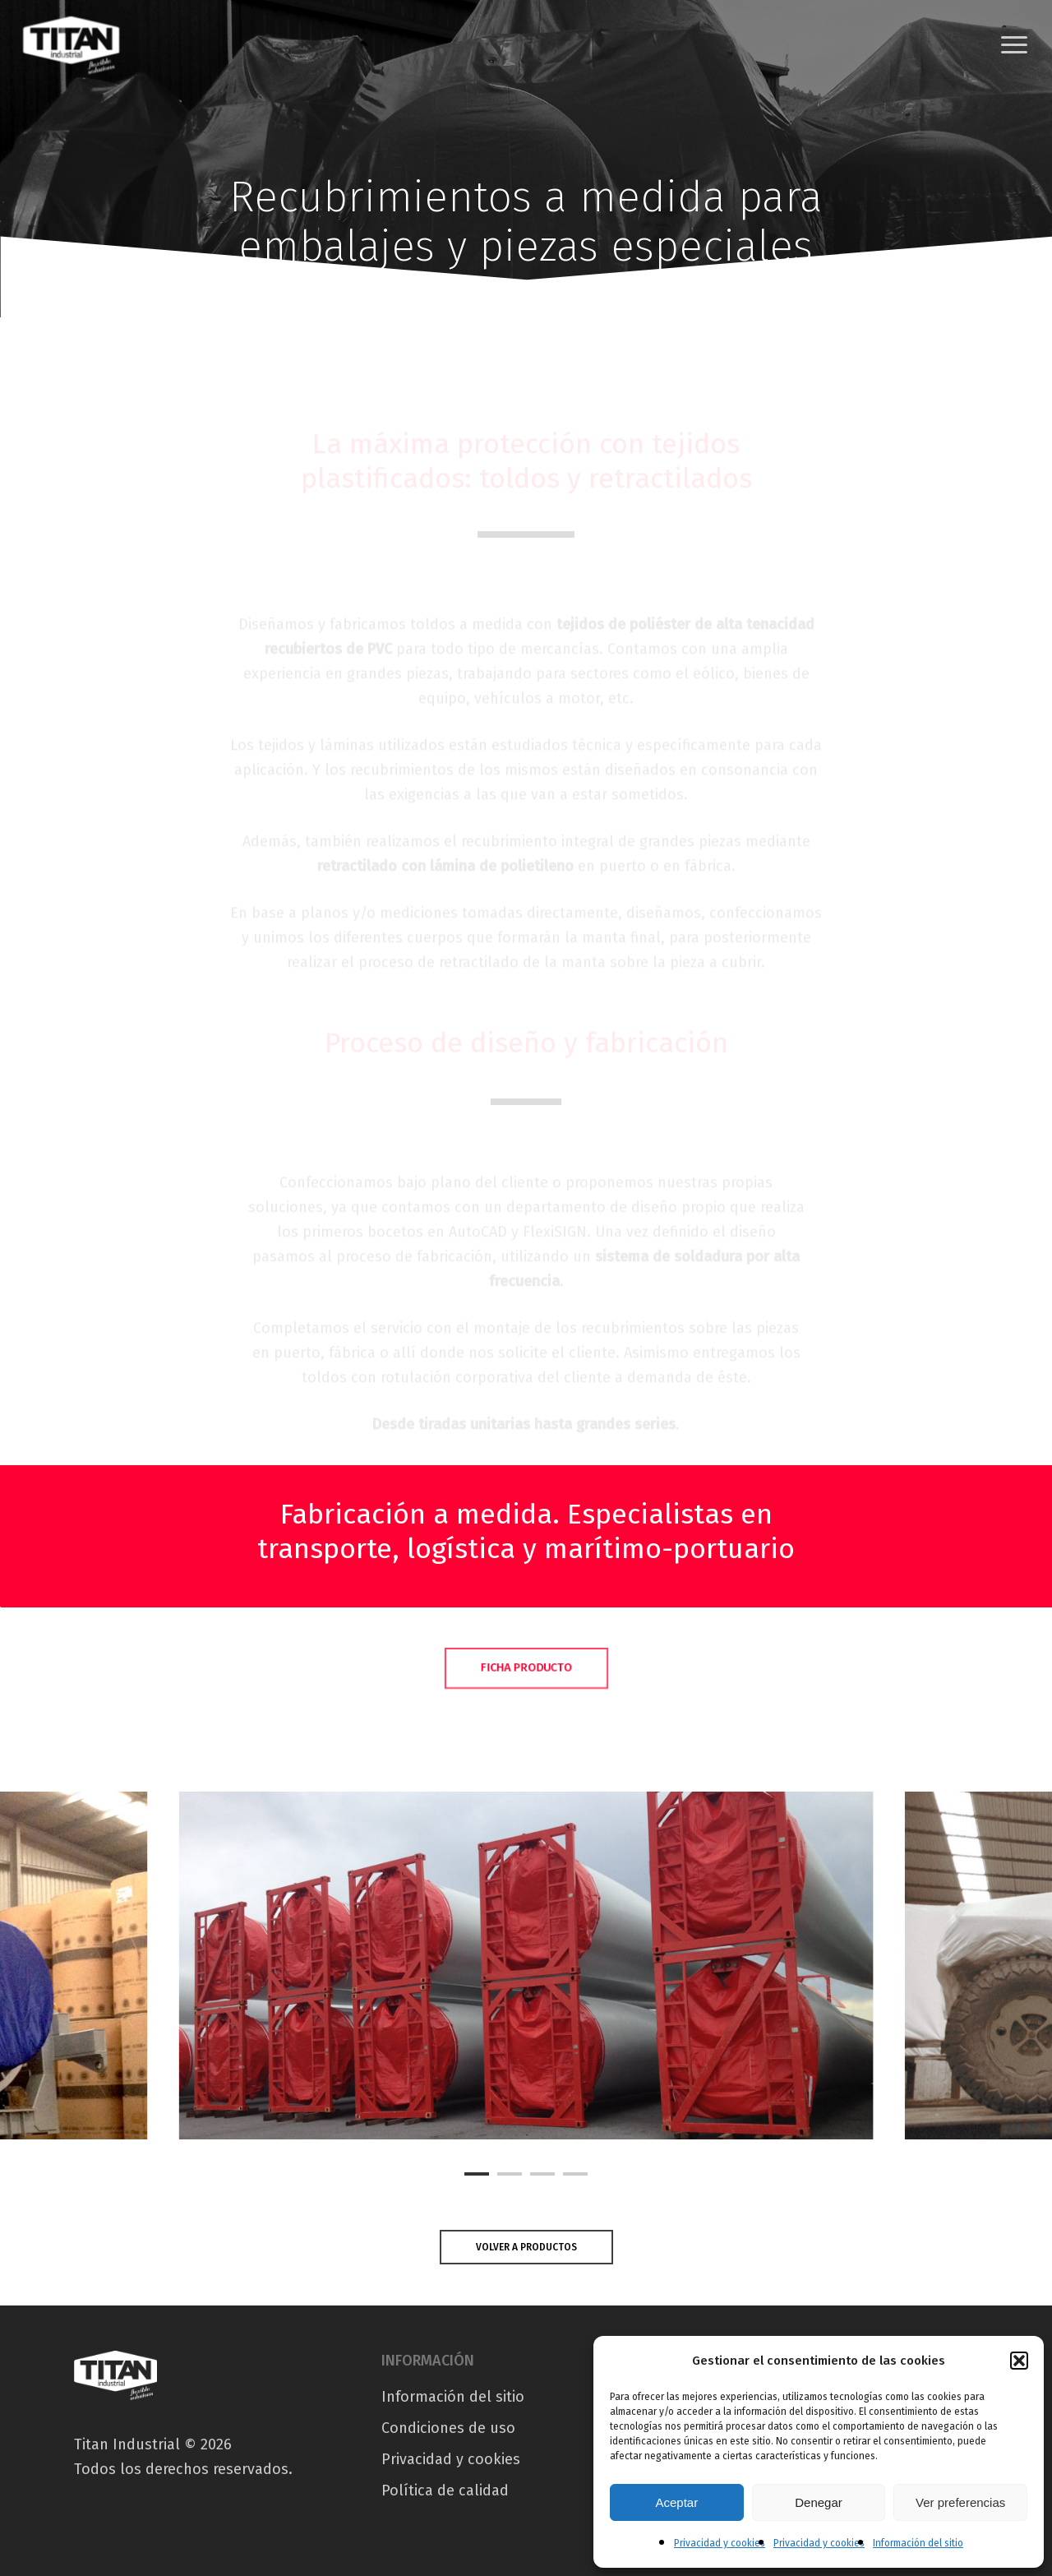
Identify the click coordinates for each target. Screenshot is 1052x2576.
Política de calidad (445, 2490)
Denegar (818, 2502)
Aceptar (676, 2502)
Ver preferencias (960, 2502)
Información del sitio (918, 2543)
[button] (1019, 2360)
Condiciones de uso (448, 2428)
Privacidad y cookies (719, 2543)
